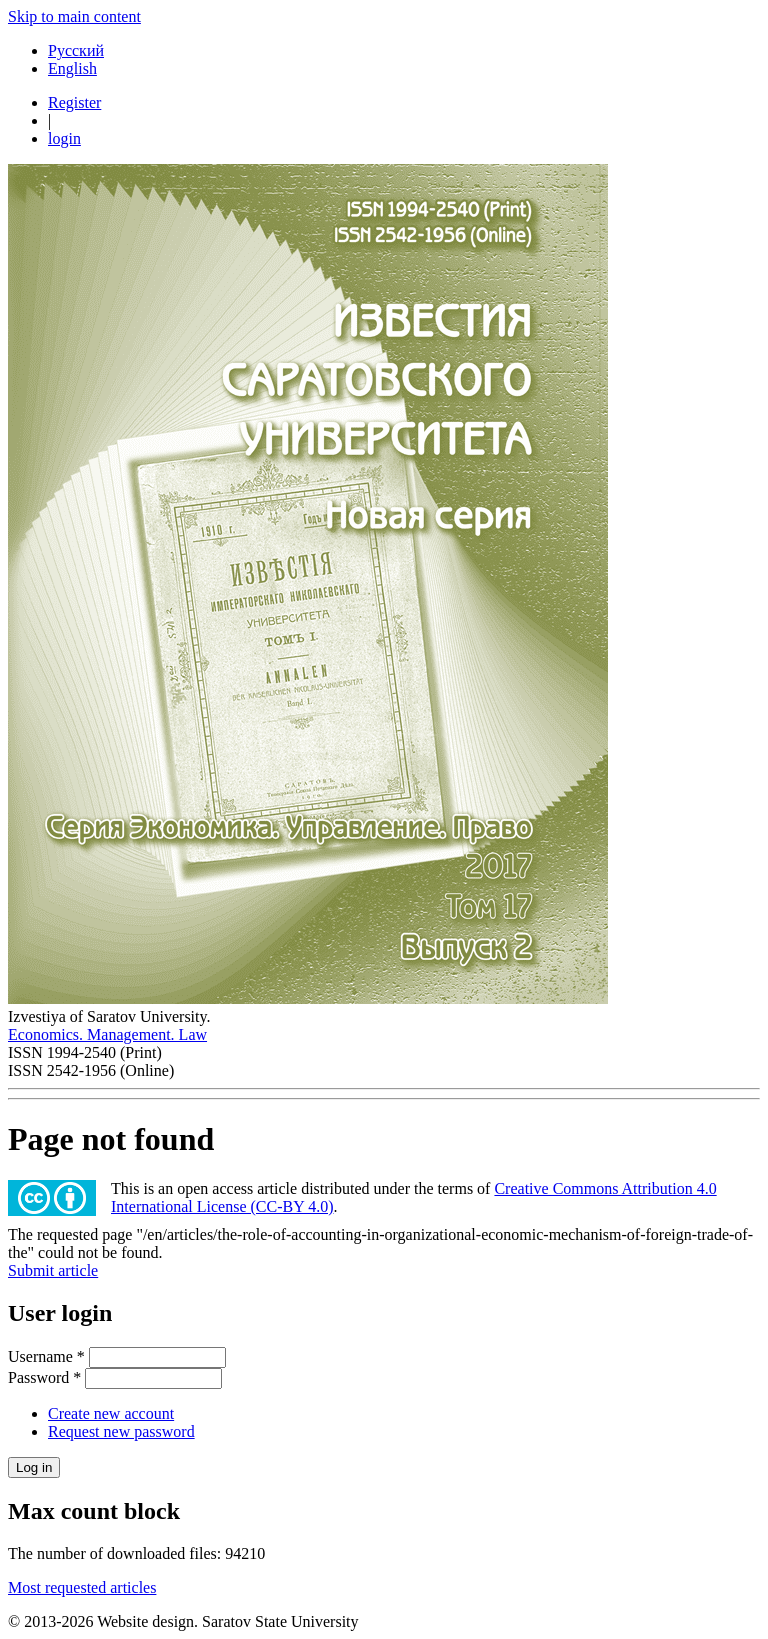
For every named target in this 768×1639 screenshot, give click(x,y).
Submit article (53, 1270)
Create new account (111, 1413)
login (64, 138)
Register (74, 102)
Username (46, 1356)
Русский (76, 50)
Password (44, 1377)
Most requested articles (82, 1587)
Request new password (121, 1431)
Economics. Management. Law (107, 1034)
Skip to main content (74, 16)
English (72, 68)
